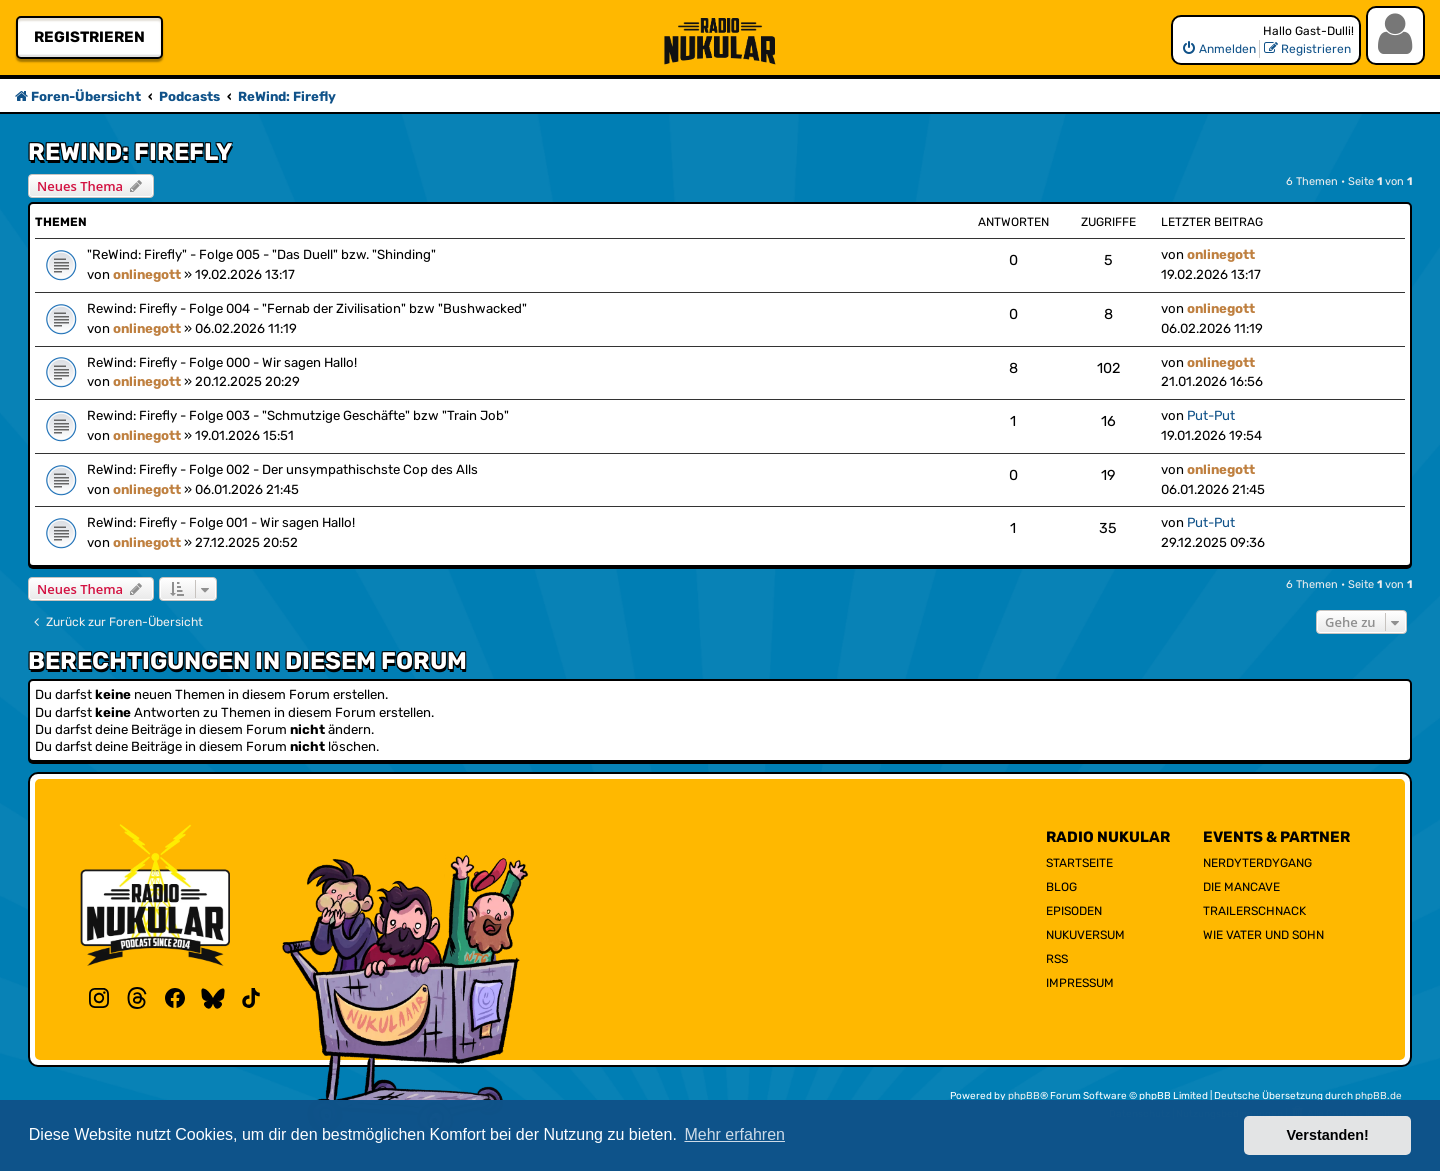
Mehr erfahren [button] (734, 1134)
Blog (1061, 887)
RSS (1057, 959)
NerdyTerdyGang (1257, 863)
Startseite (1079, 863)
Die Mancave (1241, 887)
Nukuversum (1085, 935)
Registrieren (89, 37)
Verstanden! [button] (1328, 1135)
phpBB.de (1378, 1096)
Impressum (1080, 983)
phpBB (1024, 1096)
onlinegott (147, 274)
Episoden (1074, 911)
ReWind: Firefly (130, 152)
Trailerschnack (1254, 911)
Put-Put (1211, 415)
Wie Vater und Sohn (1263, 935)
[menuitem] (1218, 49)
